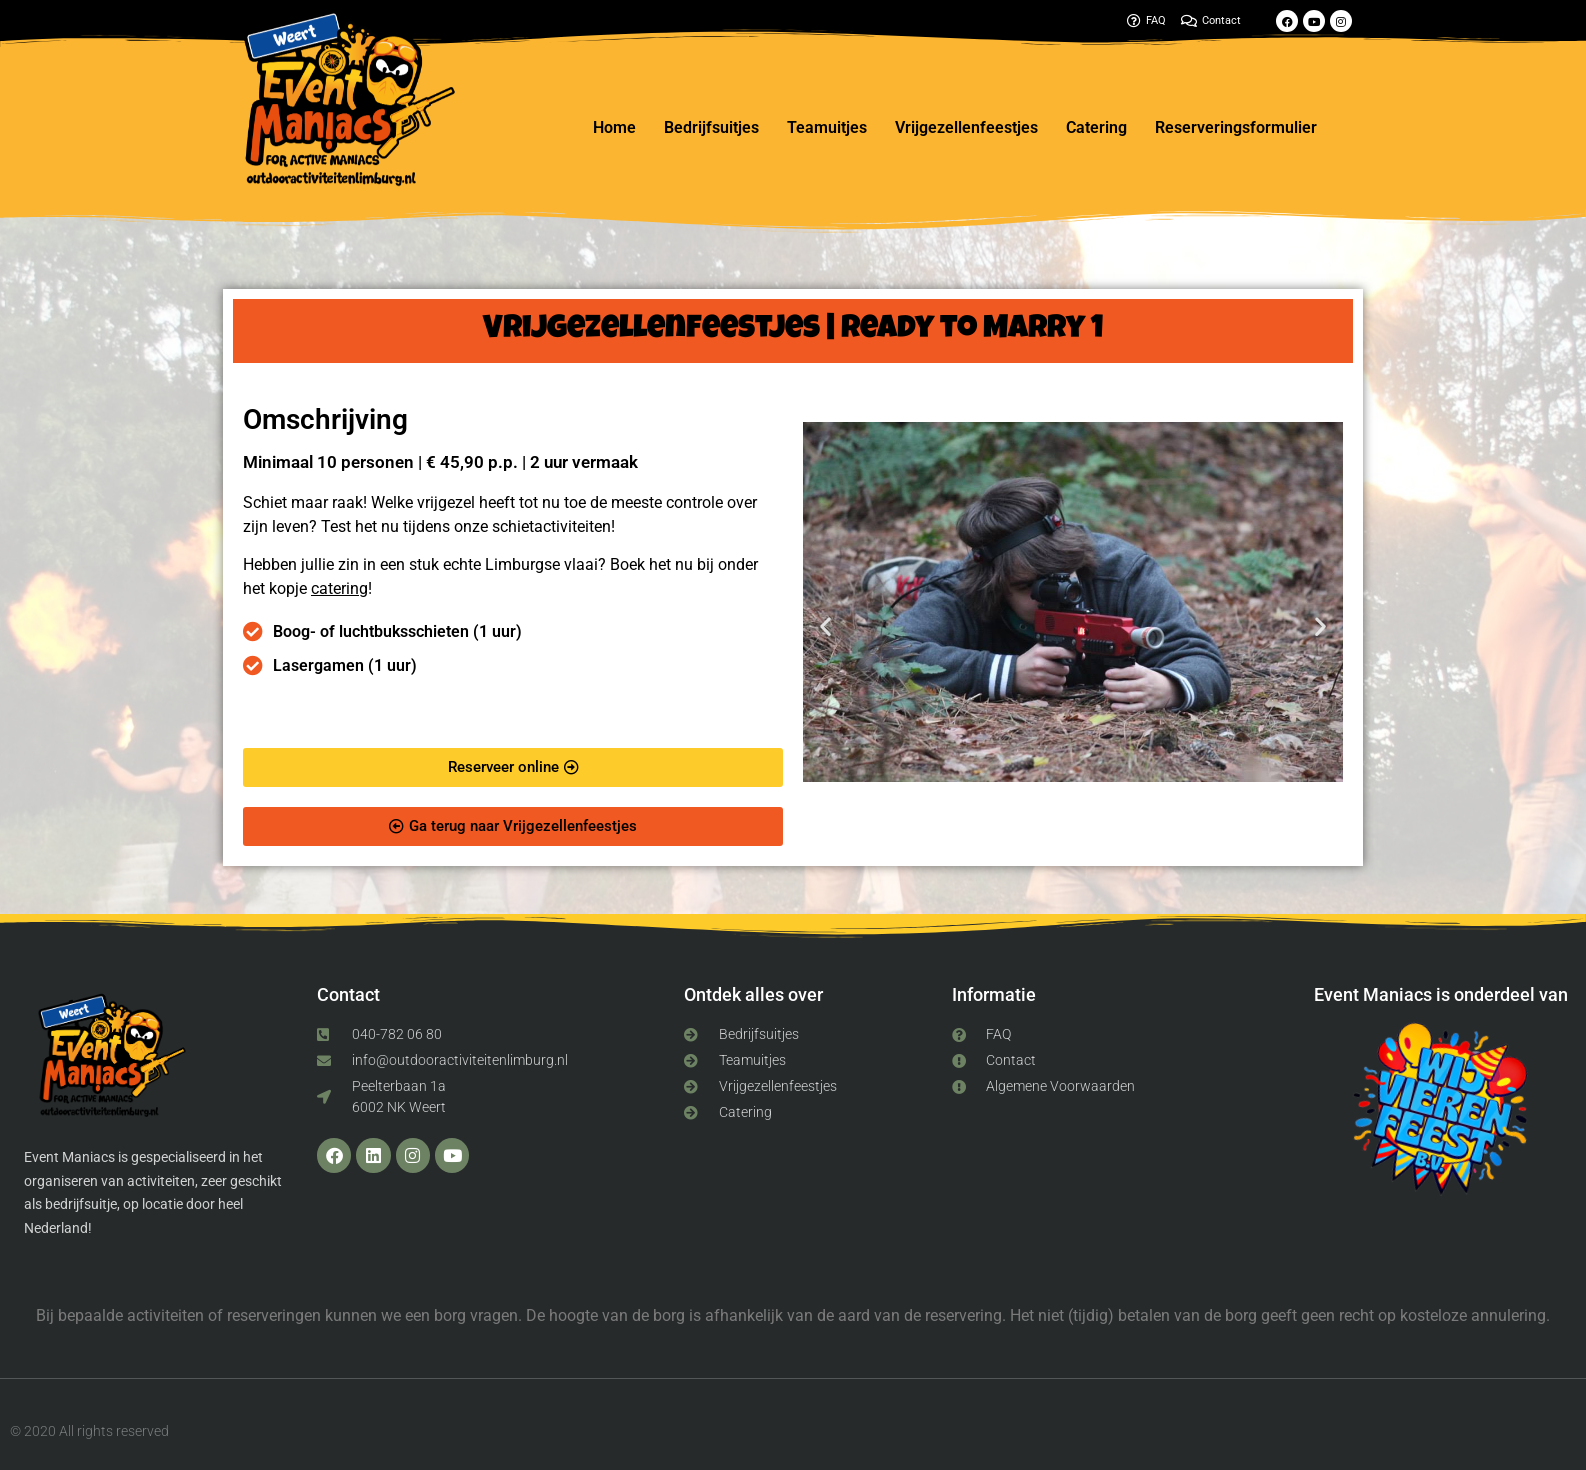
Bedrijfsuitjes (711, 127)
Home (614, 127)
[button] (825, 626)
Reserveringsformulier (1236, 127)
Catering (1096, 127)
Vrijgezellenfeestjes (966, 127)
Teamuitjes (827, 127)
